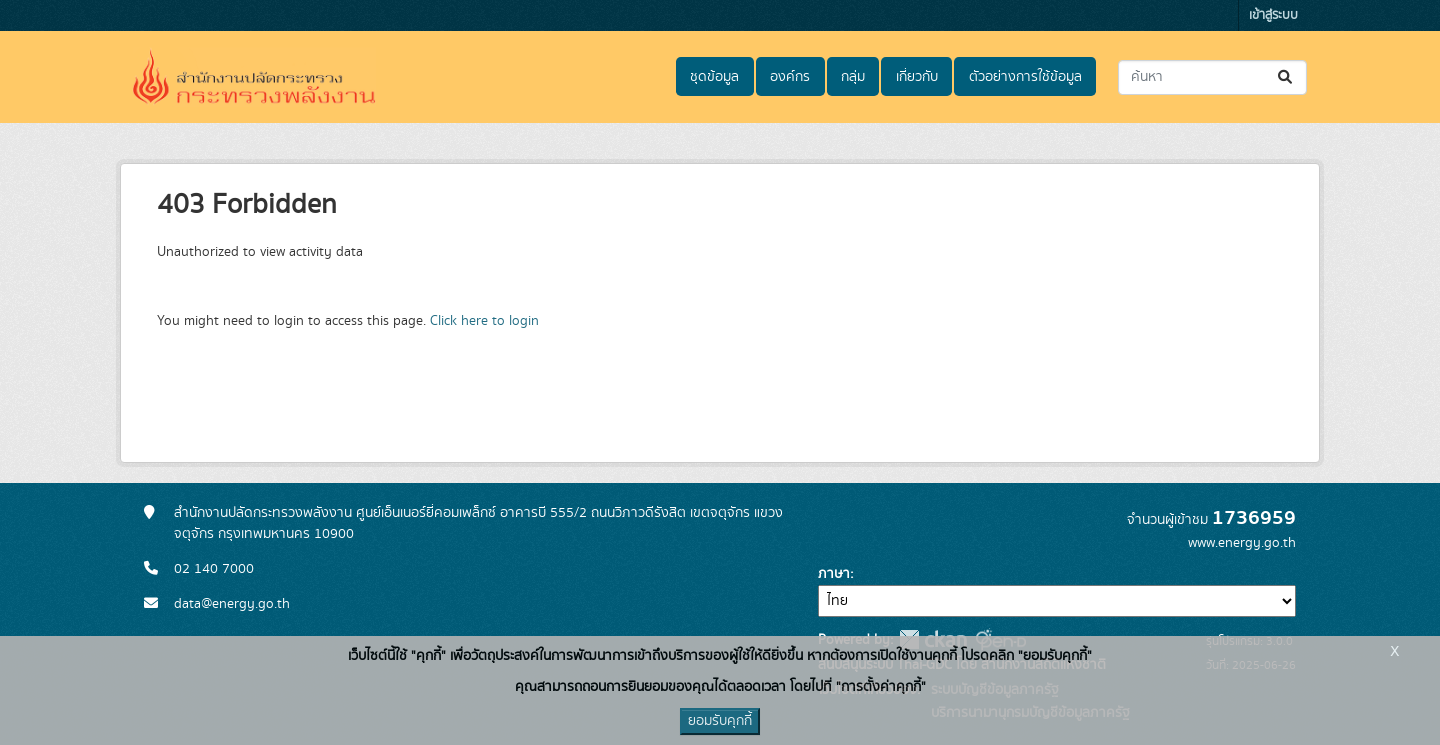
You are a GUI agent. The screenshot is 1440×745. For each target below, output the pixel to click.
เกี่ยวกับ (917, 77)
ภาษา (834, 574)
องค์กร (790, 77)
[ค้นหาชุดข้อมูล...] (1212, 77)
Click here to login (484, 321)
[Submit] (1286, 77)
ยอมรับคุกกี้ (720, 721)
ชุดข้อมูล (714, 77)
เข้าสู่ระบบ (1273, 15)
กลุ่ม (853, 77)
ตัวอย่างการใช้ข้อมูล (1025, 77)
